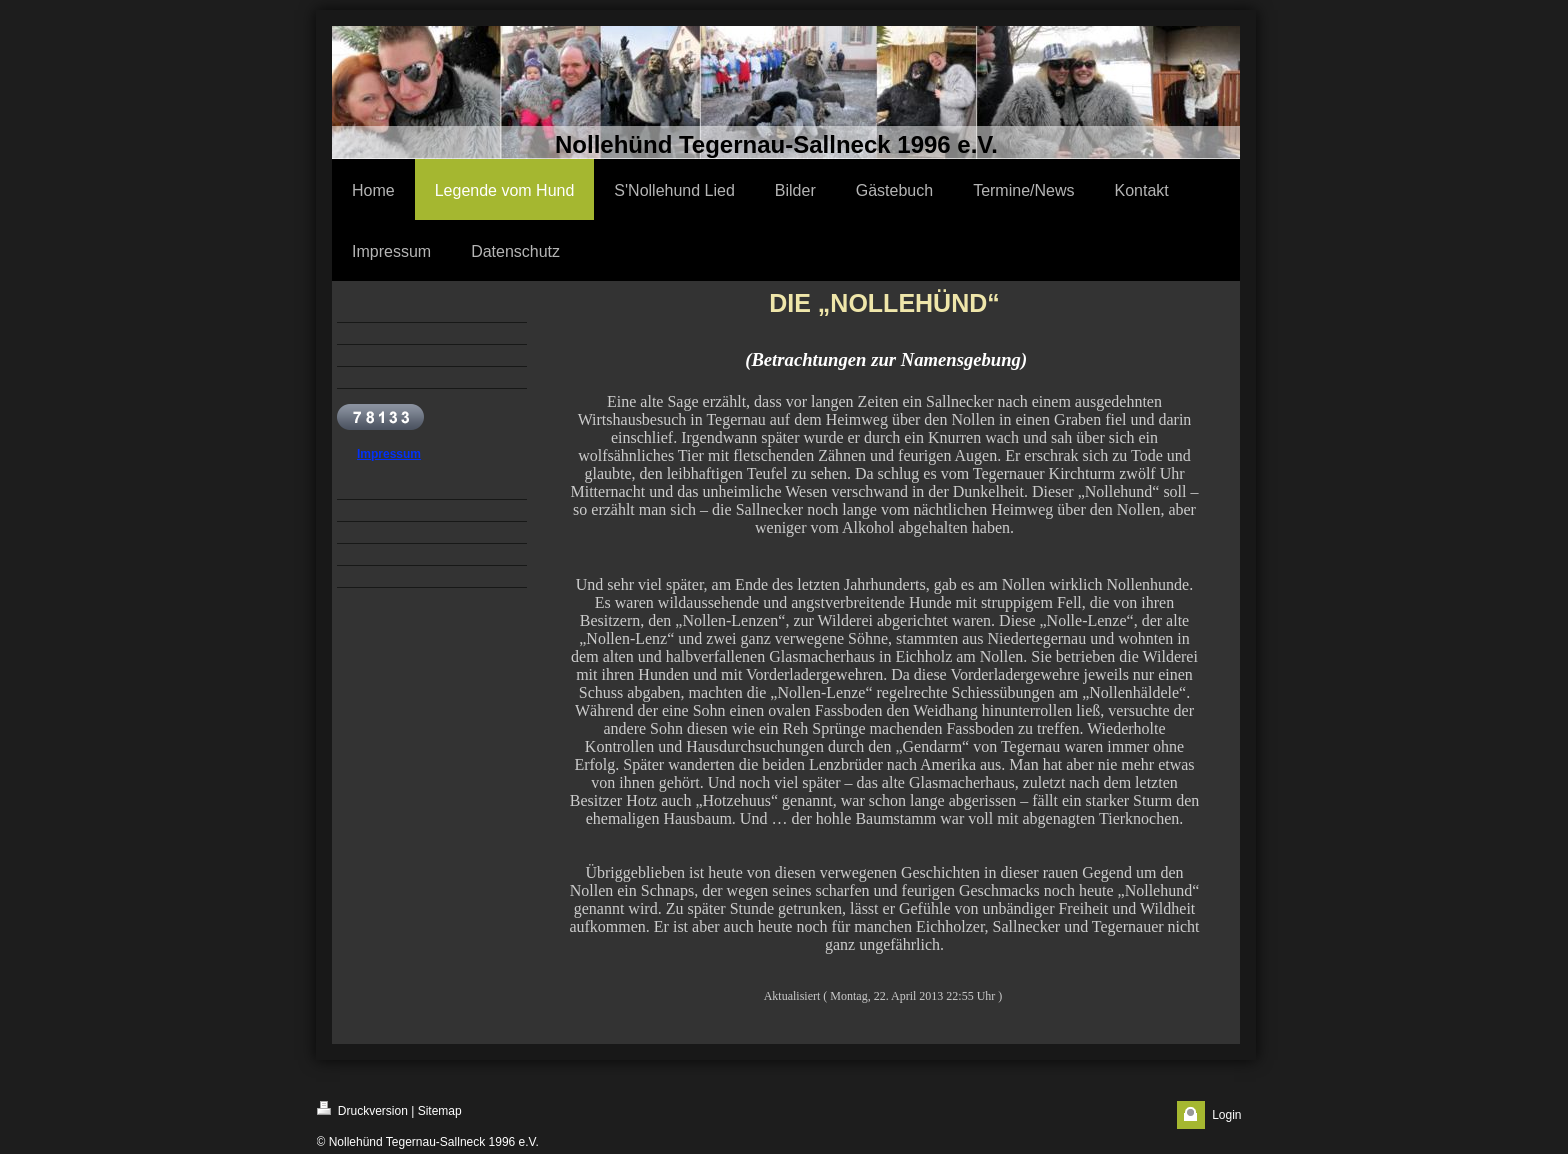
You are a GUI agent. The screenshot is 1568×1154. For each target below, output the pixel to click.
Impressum (389, 454)
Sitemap (440, 1111)
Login (1226, 1115)
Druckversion (362, 1109)
